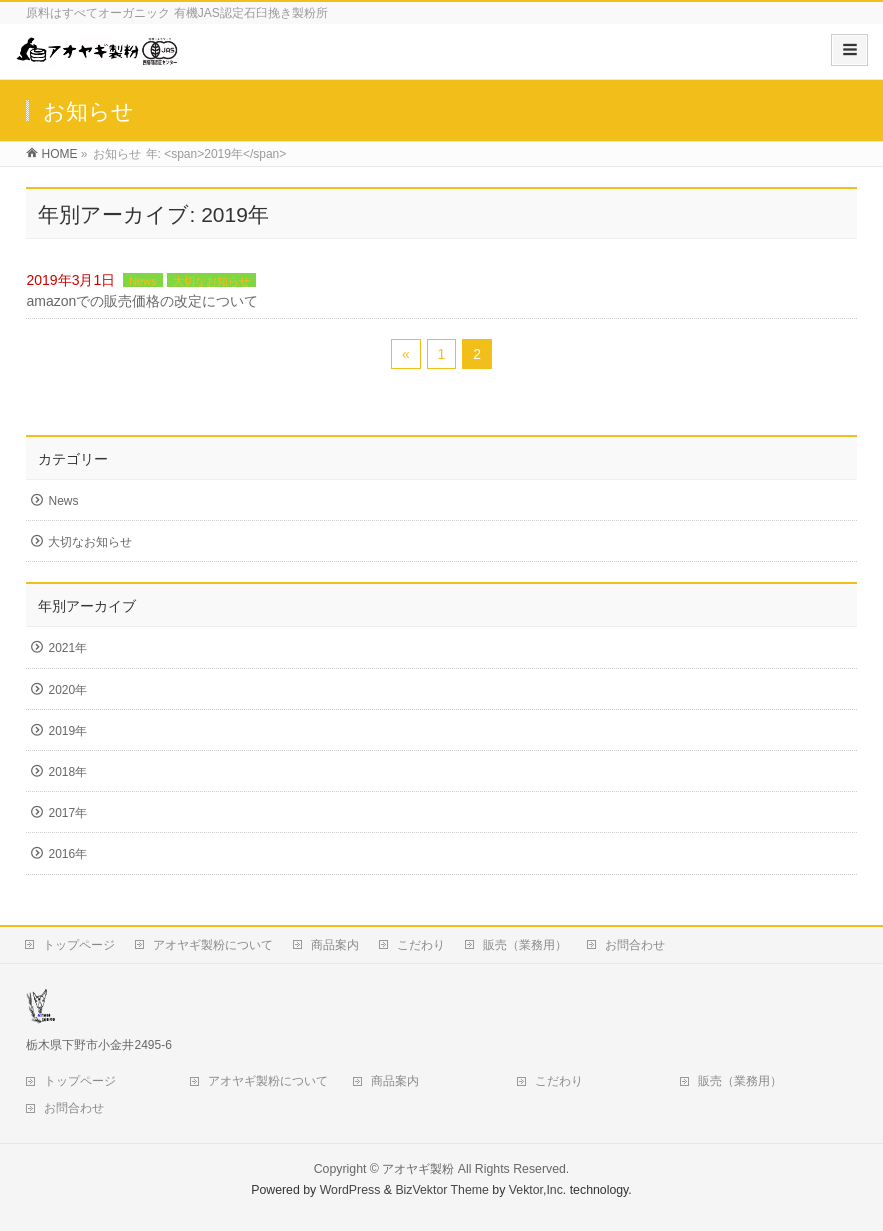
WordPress (350, 1190)
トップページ (79, 945)
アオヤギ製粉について (213, 945)
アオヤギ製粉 (418, 1169)
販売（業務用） (525, 945)
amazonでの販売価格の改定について (142, 301)
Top (835, 1183)
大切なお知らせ (211, 281)
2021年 (67, 648)
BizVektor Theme (442, 1190)
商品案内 (335, 945)
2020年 (67, 690)
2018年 (67, 772)
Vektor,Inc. (538, 1190)
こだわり (421, 945)
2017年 (67, 813)
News (143, 281)
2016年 (67, 854)
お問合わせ (635, 945)
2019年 (67, 731)
